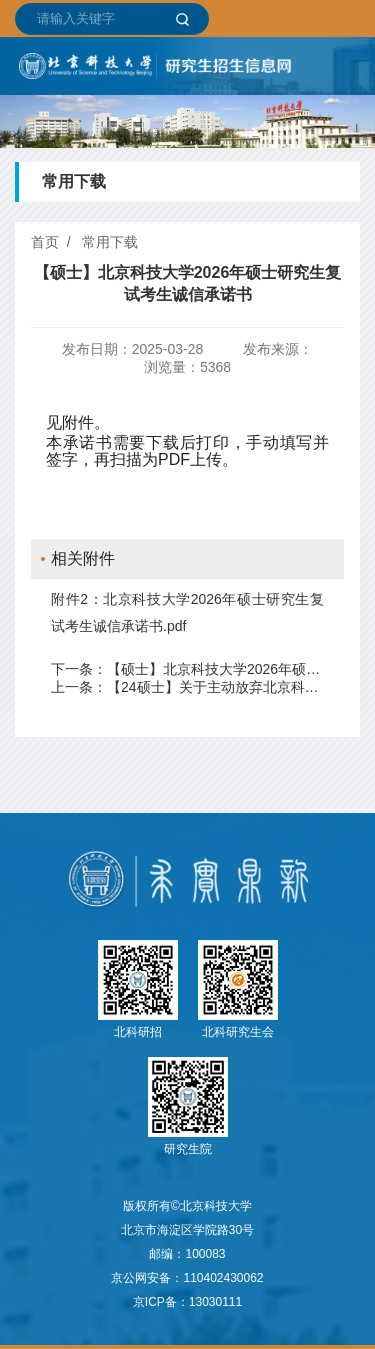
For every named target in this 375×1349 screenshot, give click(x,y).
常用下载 (110, 242)
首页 (45, 242)
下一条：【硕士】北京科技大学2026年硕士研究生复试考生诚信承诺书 (187, 669)
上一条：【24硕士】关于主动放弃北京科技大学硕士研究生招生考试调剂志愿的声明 (187, 687)
